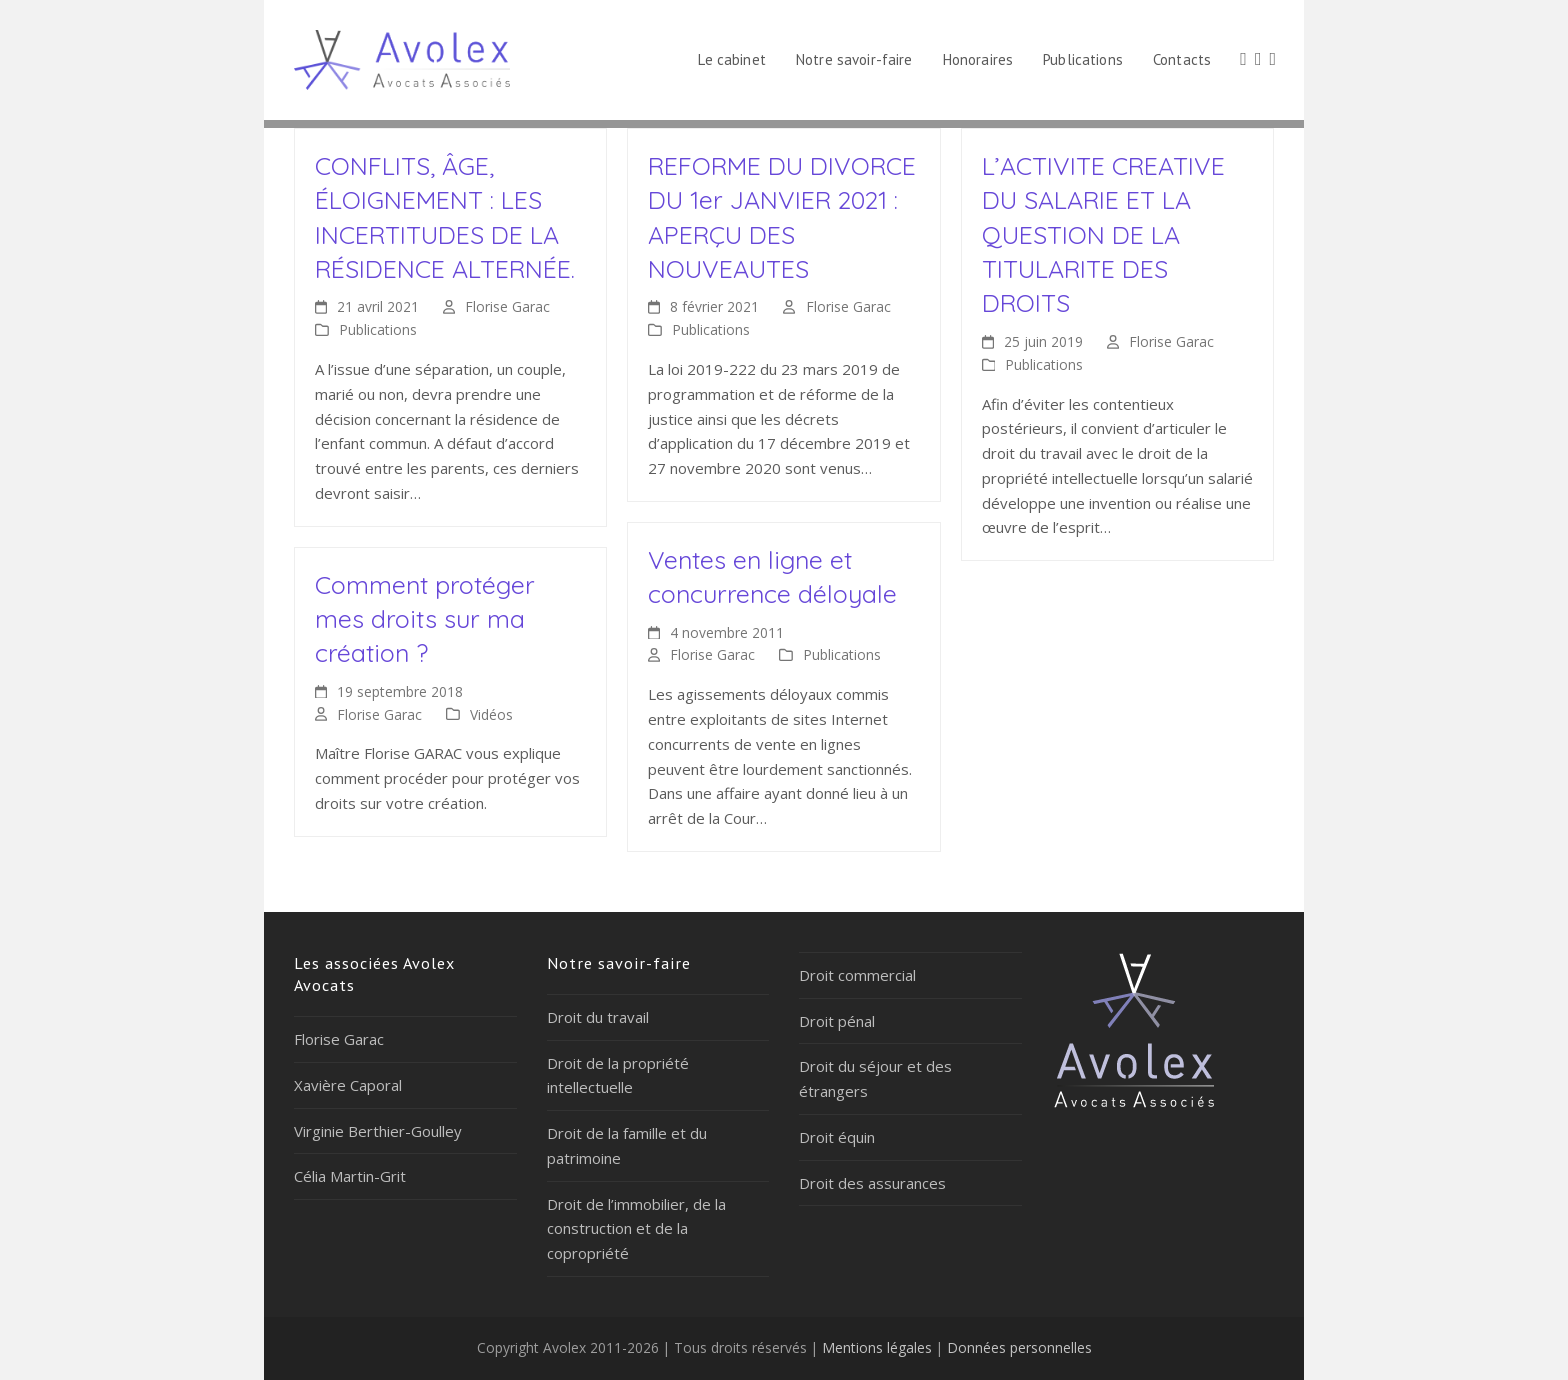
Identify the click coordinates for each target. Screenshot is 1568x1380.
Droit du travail (598, 1017)
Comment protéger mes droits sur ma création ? (425, 619)
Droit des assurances (872, 1183)
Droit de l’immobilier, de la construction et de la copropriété (636, 1229)
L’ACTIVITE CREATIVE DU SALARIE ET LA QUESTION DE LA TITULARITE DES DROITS (1103, 234)
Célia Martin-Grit (350, 1176)
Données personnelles (1019, 1347)
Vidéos (491, 714)
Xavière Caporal (348, 1085)
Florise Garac (507, 306)
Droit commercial (857, 975)
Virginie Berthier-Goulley (378, 1131)
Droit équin (837, 1137)
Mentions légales (877, 1347)
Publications (378, 329)
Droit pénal (837, 1021)
